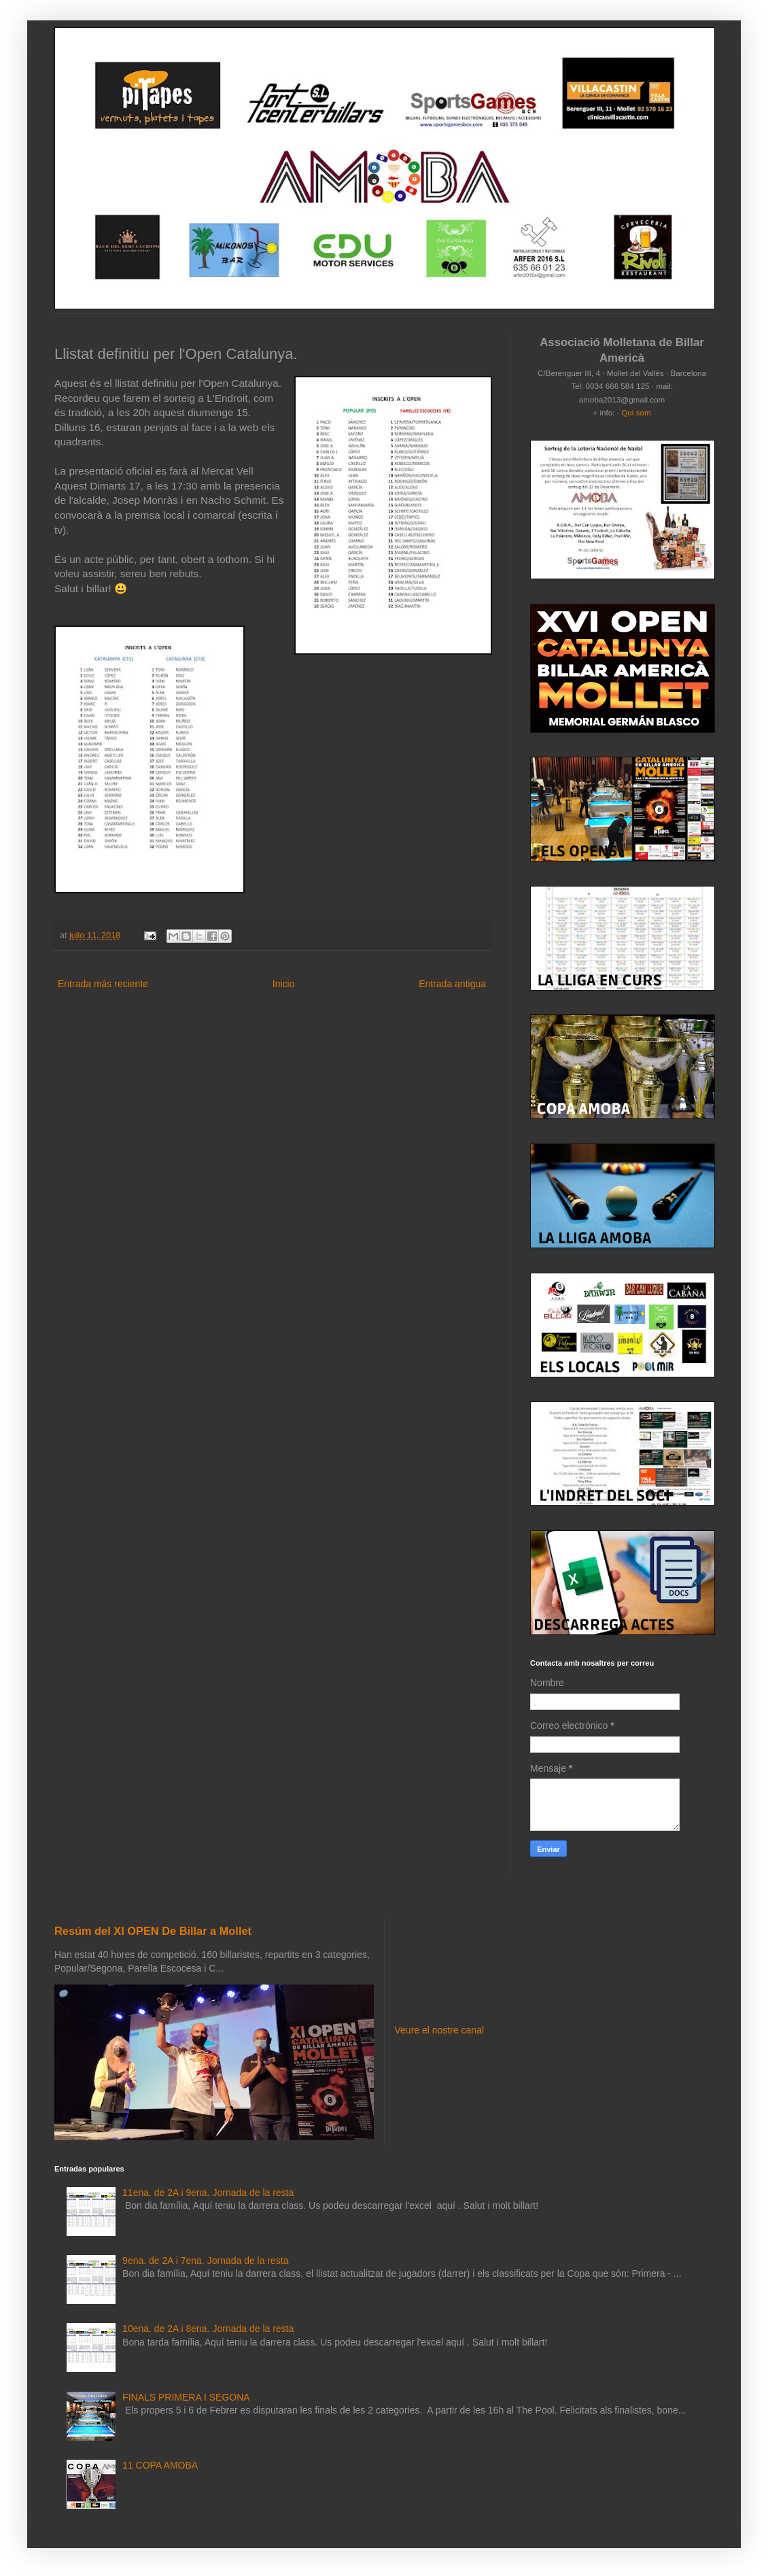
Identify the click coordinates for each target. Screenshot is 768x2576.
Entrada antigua (452, 983)
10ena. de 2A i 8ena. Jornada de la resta (208, 2328)
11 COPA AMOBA (160, 2465)
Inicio (284, 983)
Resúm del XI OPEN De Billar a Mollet (152, 1931)
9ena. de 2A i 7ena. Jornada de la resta (205, 2260)
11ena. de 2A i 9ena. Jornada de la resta (208, 2192)
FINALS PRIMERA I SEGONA (186, 2397)
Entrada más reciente (103, 983)
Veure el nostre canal (440, 2030)
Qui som (635, 412)
